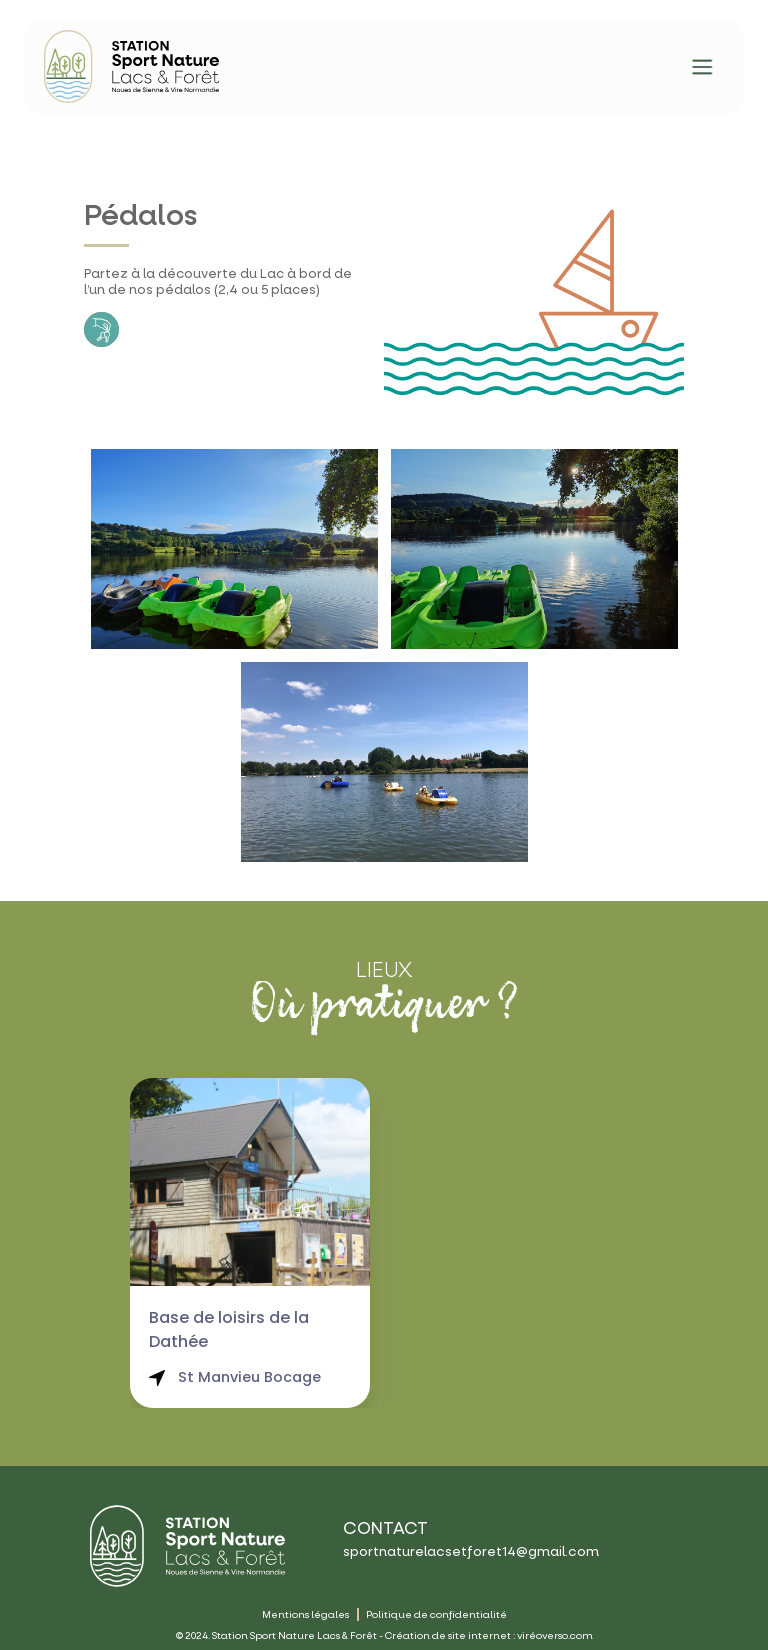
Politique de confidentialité (436, 1614)
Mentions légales (305, 1614)
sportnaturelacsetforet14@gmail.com (471, 1552)
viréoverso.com (555, 1635)
